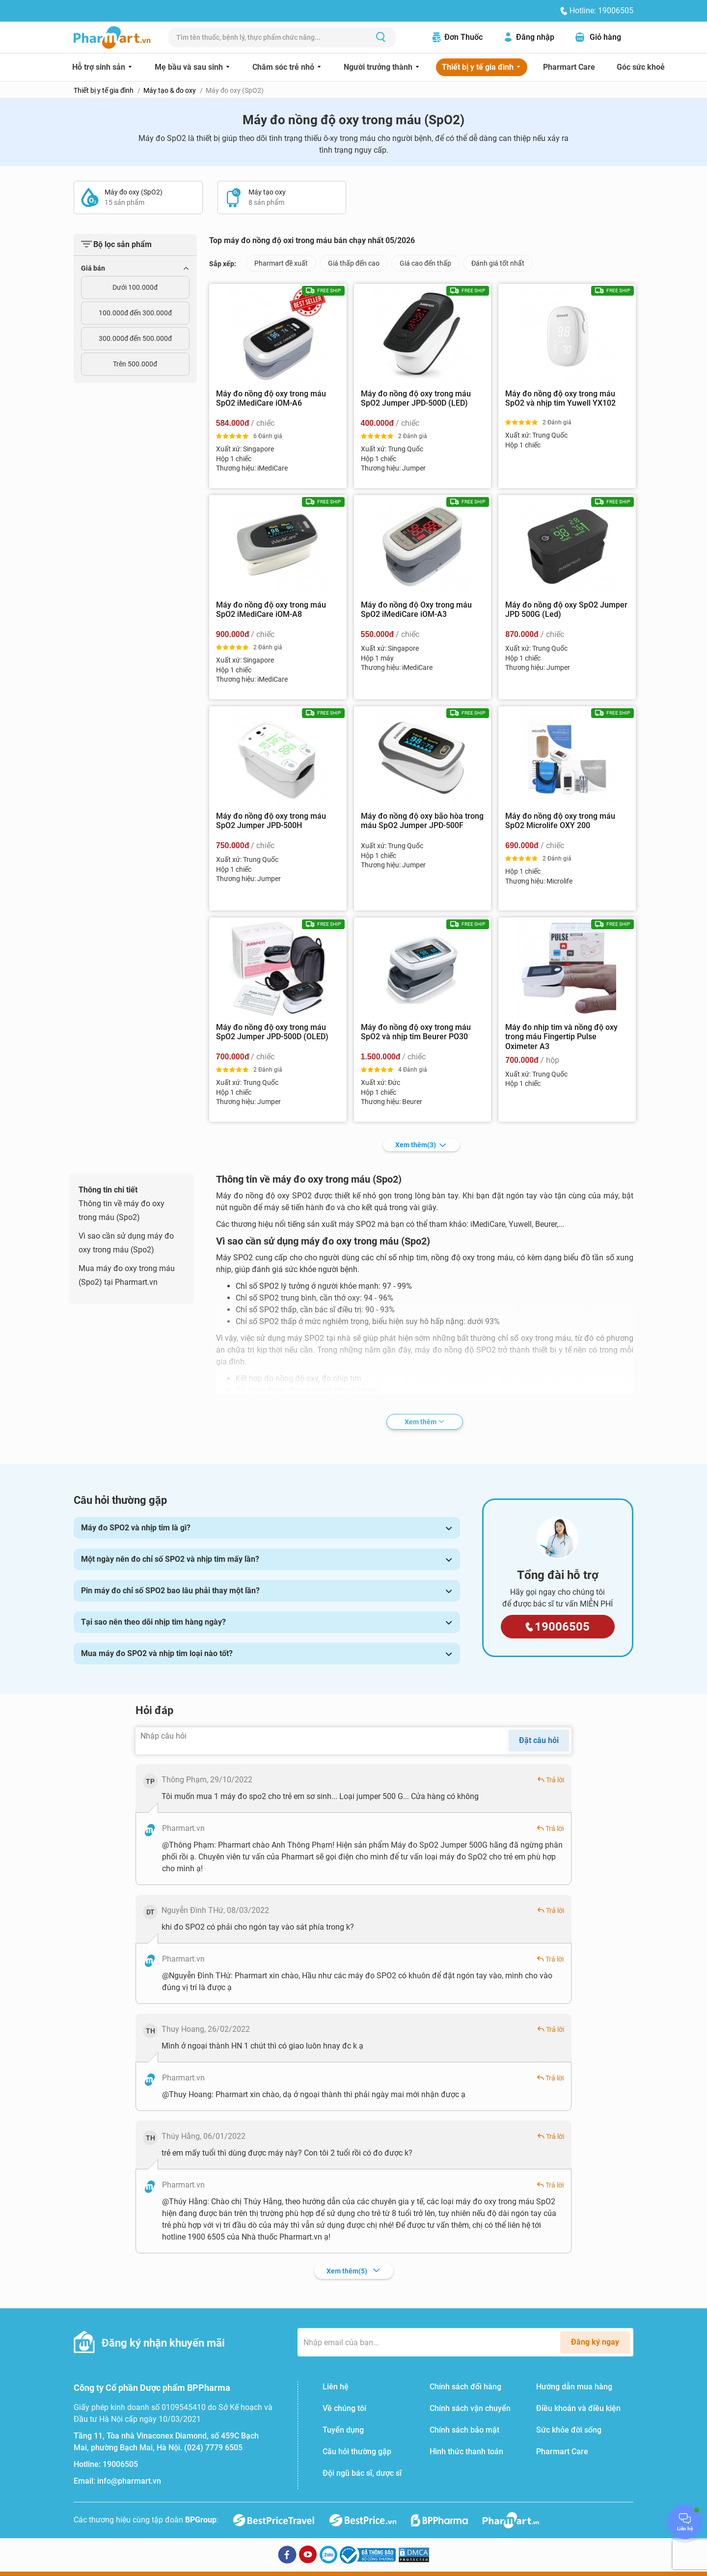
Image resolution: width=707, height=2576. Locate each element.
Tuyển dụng (343, 2430)
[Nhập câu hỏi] (321, 1740)
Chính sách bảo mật (464, 2430)
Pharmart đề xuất (281, 263)
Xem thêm (421, 1145)
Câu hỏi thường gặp (357, 2451)
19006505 (120, 2464)
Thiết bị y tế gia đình (479, 67)
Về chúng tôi (344, 2408)
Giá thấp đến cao (354, 263)
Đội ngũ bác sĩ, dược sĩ (362, 2473)
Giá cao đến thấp (425, 263)
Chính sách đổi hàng (465, 2386)
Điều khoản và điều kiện (578, 2408)
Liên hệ (336, 2386)
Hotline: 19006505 (601, 10)
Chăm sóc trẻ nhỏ (284, 67)
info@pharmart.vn (129, 2481)
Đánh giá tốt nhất (497, 263)
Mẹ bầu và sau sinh (190, 67)
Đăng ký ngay (595, 2342)
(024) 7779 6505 (213, 2447)
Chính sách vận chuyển (470, 2408)
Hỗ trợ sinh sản (99, 67)
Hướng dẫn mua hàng (574, 2386)
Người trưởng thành (379, 67)
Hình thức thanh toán (466, 2451)
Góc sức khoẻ (641, 67)
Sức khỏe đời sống (568, 2430)
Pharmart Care (569, 67)
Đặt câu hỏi (539, 1740)
